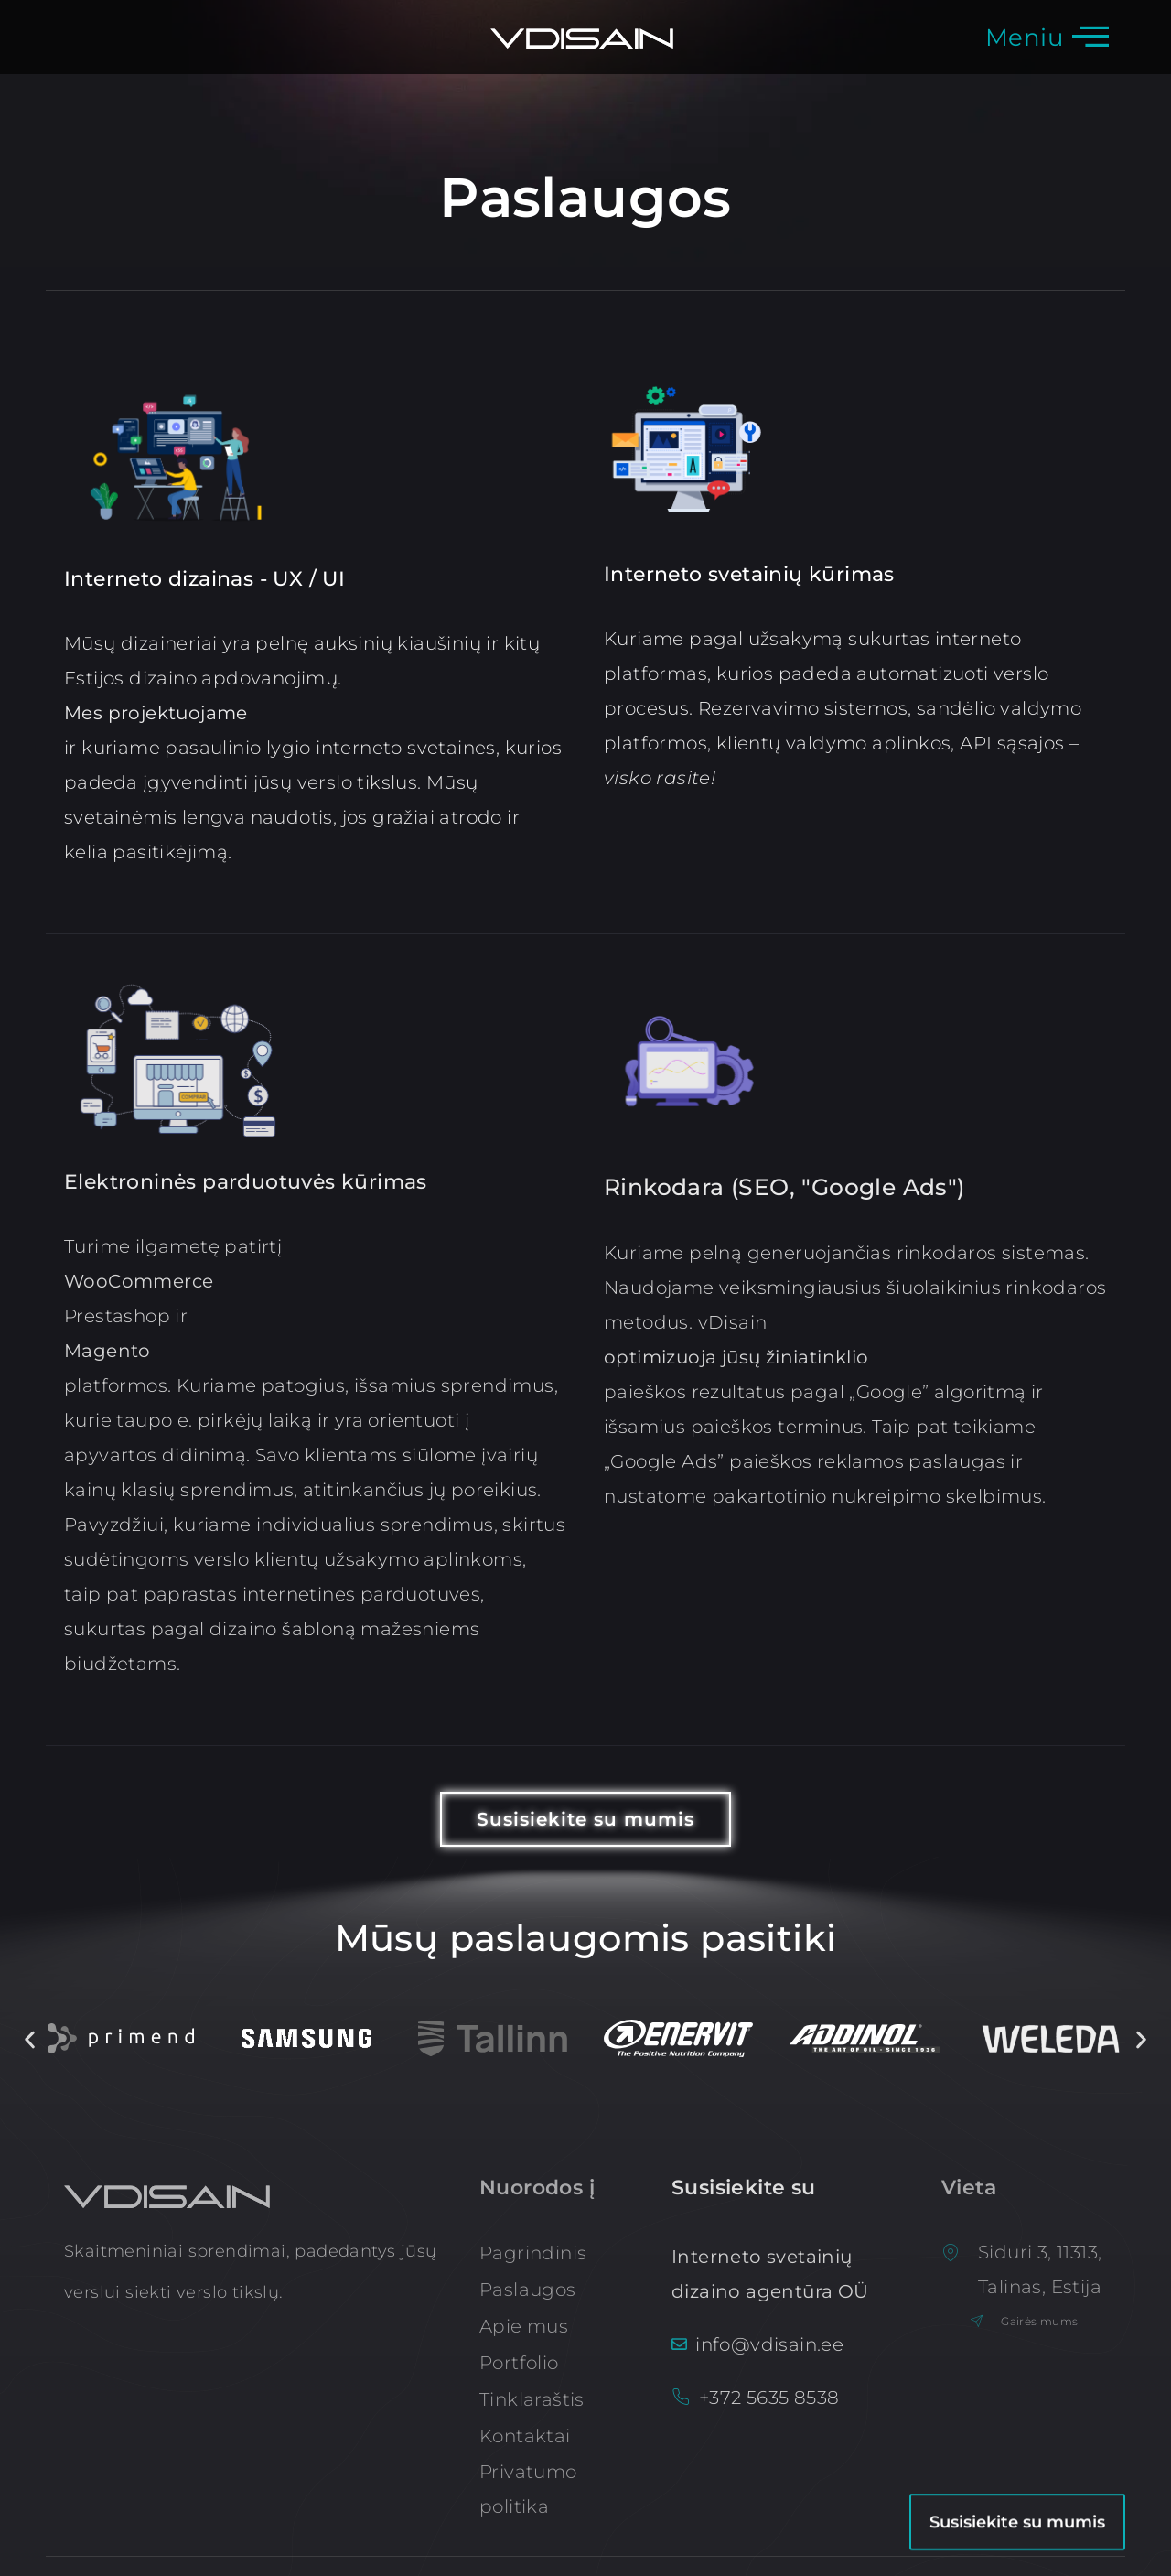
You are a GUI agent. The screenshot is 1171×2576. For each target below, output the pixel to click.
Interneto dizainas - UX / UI (204, 578)
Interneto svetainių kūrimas (749, 574)
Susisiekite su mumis (1017, 2456)
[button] (29, 2039)
